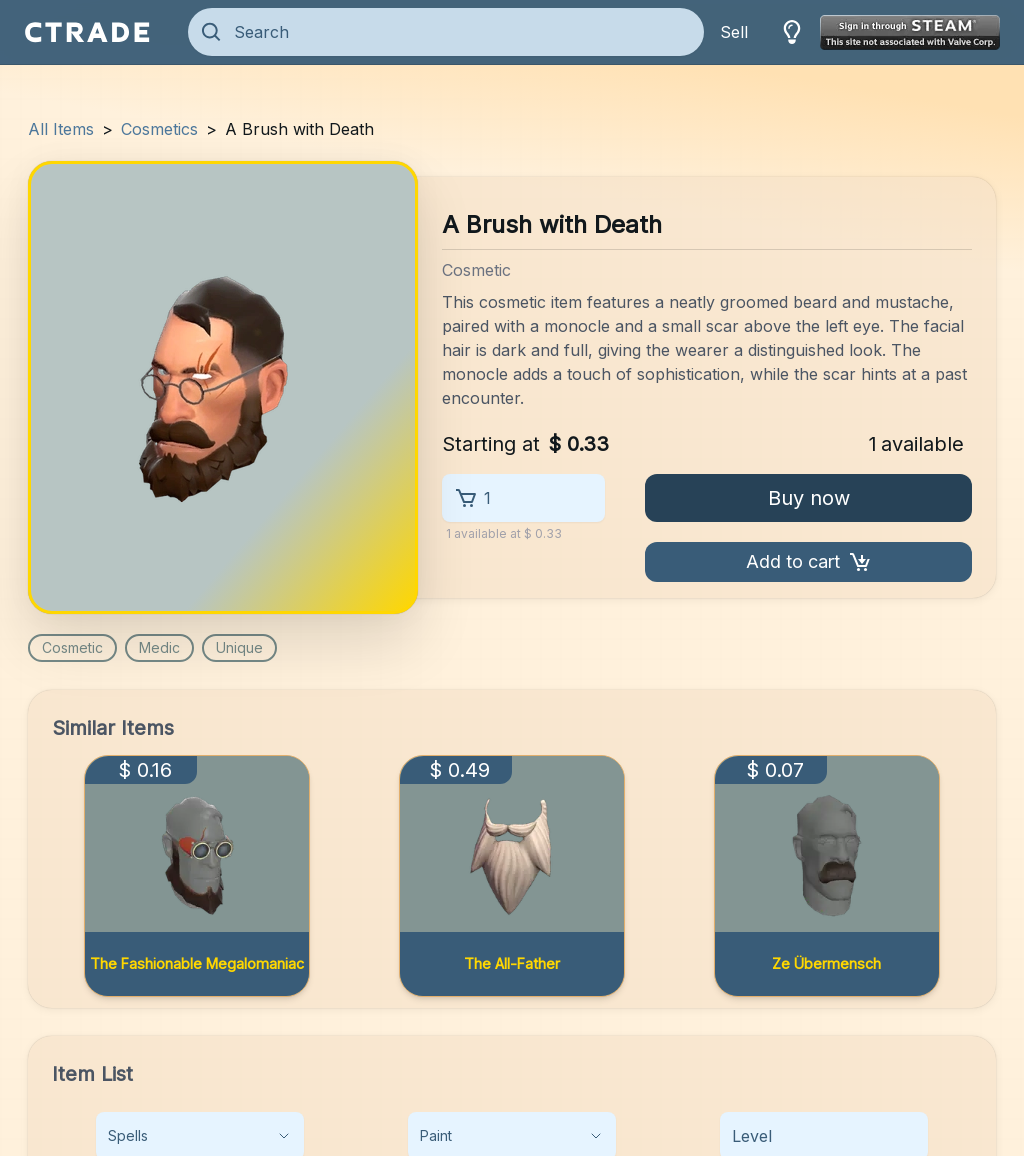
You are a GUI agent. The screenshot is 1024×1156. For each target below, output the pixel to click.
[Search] (460, 32)
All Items (61, 129)
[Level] (824, 1136)
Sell (734, 32)
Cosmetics (159, 129)
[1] (535, 498)
